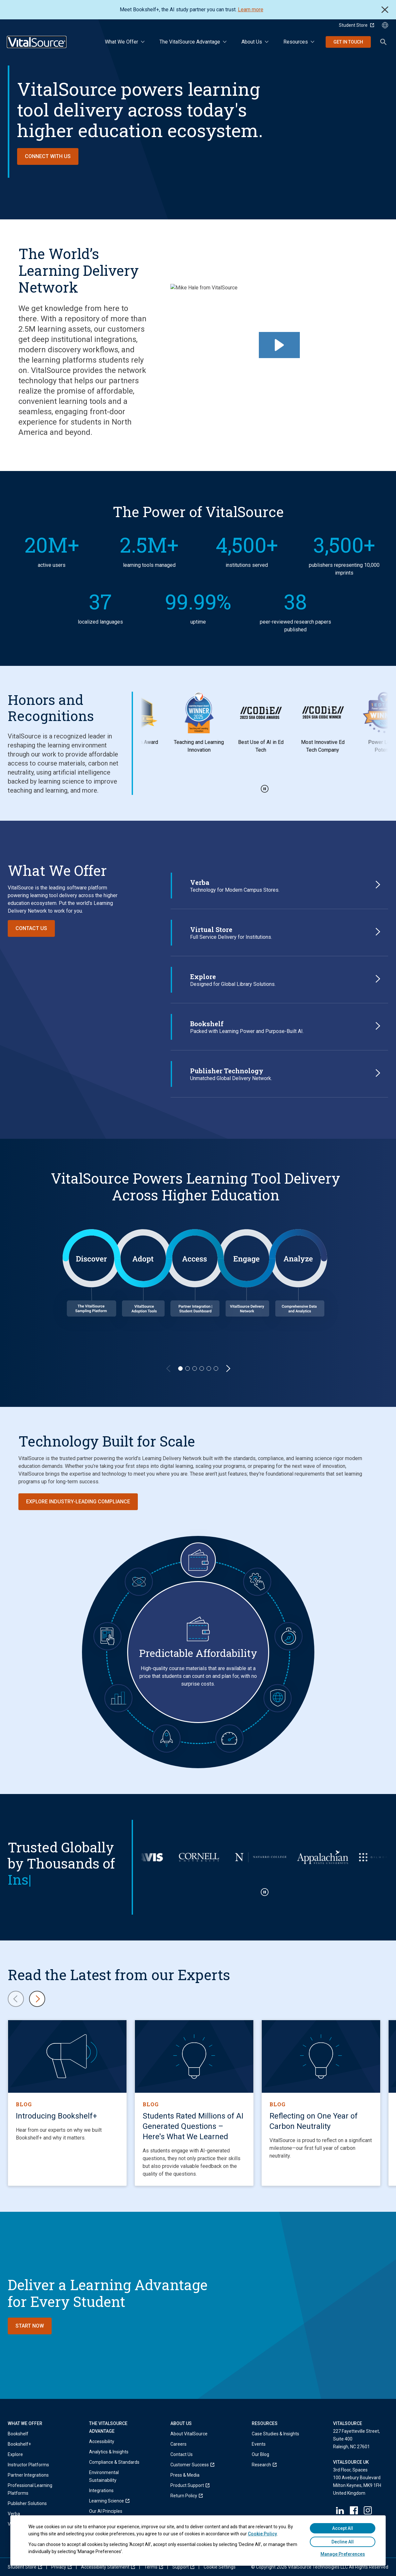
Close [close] (384, 9)
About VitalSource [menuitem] (189, 2433)
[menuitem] (117, 2501)
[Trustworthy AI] (139, 1582)
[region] (198, 1273)
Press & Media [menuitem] (184, 2475)
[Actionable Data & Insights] (118, 1698)
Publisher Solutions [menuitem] (27, 2503)
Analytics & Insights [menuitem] (108, 2451)
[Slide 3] (194, 1368)
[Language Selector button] (385, 25)
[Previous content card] (16, 1999)
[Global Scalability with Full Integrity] (278, 1698)
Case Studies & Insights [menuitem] (275, 2433)
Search (383, 42)
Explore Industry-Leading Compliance (78, 1501)
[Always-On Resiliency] (289, 1636)
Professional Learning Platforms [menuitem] (30, 2489)
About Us (251, 42)
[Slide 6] (216, 1368)
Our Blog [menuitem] (260, 2454)
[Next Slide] (228, 1368)
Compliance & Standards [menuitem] (114, 2462)
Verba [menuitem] (14, 2513)
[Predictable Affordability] (198, 1560)
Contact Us (31, 928)
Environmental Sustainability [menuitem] (104, 2476)
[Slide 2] (187, 1368)
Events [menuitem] (259, 2444)
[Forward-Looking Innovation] (167, 1738)
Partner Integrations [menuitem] (28, 2475)
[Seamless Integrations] (257, 1582)
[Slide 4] (201, 1368)
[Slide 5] (209, 1368)
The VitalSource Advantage (189, 42)
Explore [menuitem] (15, 2454)
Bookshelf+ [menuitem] (19, 2444)
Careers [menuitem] (178, 2444)
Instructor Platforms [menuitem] (28, 2464)
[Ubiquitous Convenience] (107, 1636)
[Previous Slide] (168, 1368)
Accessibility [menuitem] (101, 2441)
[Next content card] (37, 1999)
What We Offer (121, 42)
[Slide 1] (180, 1368)
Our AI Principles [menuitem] (105, 2511)
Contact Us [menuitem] (181, 2454)
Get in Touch (348, 42)
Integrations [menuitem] (101, 2490)
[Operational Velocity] (229, 1738)
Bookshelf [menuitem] (18, 2433)
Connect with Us (48, 156)
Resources (295, 42)
